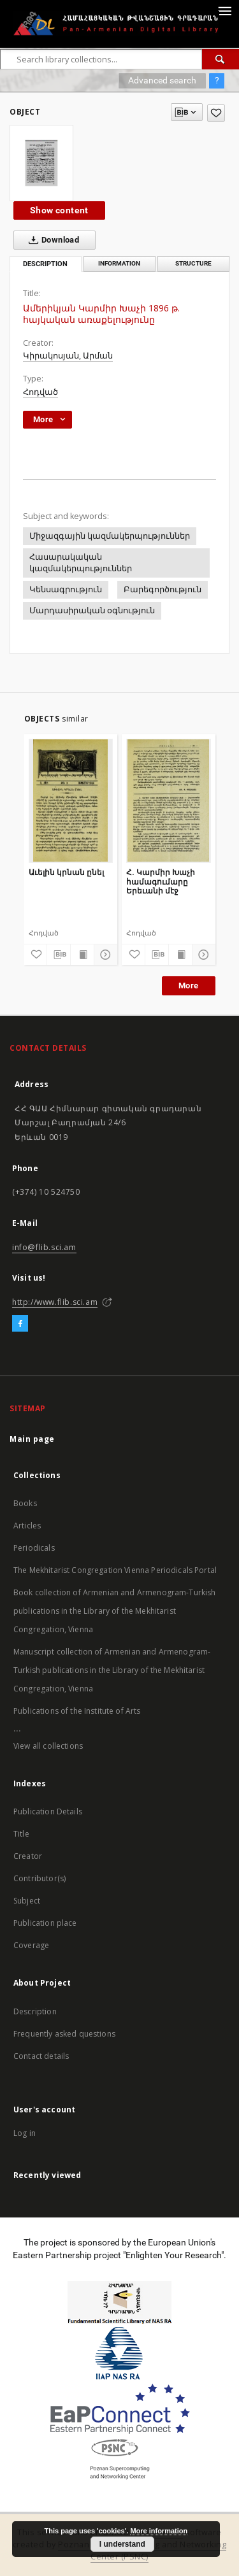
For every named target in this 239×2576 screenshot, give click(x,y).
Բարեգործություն (162, 589)
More (188, 985)
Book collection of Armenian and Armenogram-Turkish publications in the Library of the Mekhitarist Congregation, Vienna (114, 1611)
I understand (122, 2544)
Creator (27, 1856)
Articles (27, 1525)
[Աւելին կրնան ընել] (71, 800)
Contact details (41, 2056)
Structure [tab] (193, 263)
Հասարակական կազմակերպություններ (80, 562)
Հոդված (40, 392)
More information (158, 2531)
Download (51, 240)
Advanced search (162, 80)
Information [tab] (119, 263)
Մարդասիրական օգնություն (92, 610)
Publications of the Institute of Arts (77, 1710)
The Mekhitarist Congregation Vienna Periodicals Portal (115, 1570)
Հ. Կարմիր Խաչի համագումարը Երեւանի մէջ (160, 881)
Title (21, 1833)
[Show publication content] (82, 954)
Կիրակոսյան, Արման (68, 355)
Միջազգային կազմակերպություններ (109, 535)
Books (25, 1503)
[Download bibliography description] (58, 954)
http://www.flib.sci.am (55, 1302)
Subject (26, 1900)
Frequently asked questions (64, 2033)
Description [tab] (45, 264)
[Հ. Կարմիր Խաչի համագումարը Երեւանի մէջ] (168, 800)
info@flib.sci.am (44, 1247)
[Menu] (224, 10)
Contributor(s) (39, 1878)
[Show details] (103, 954)
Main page (32, 1439)
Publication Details (47, 1811)
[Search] (220, 59)
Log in (24, 2133)
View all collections (48, 1745)
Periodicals (34, 1547)
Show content (59, 210)
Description (35, 2011)
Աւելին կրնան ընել (66, 872)
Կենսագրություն (65, 589)
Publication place (45, 1923)
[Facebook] (20, 1324)
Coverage (31, 1945)
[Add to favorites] (216, 113)
